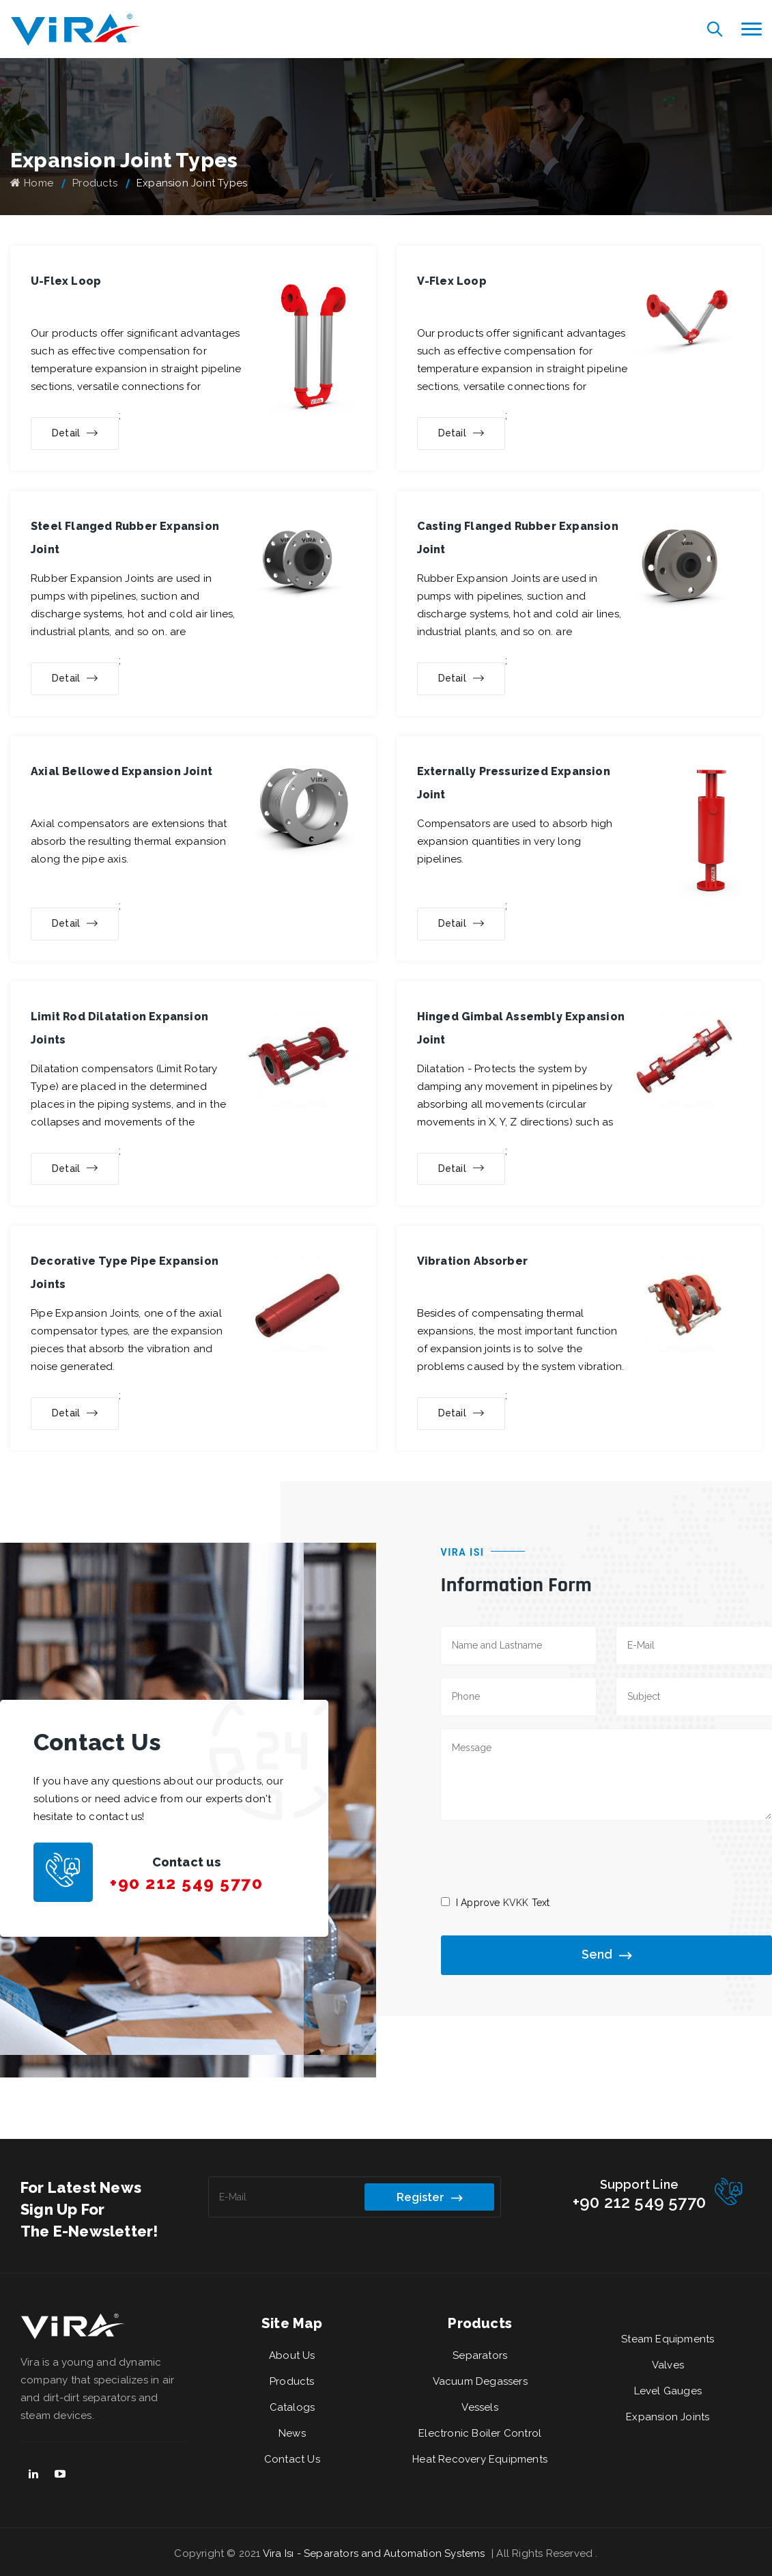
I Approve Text (503, 1902)
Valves (668, 2365)
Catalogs (292, 2407)
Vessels (479, 2407)
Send (606, 1955)
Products (94, 183)
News (292, 2433)
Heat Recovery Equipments (479, 2459)
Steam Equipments (667, 2339)
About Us (292, 2355)
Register (429, 2197)
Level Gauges (668, 2391)
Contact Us (292, 2459)
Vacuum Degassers (480, 2381)
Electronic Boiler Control (479, 2433)
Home (31, 183)
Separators (480, 2355)
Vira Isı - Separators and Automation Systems (375, 2553)
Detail (75, 434)
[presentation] (544, 1857)
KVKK (516, 1902)
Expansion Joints (667, 2417)
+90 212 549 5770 (186, 1883)
